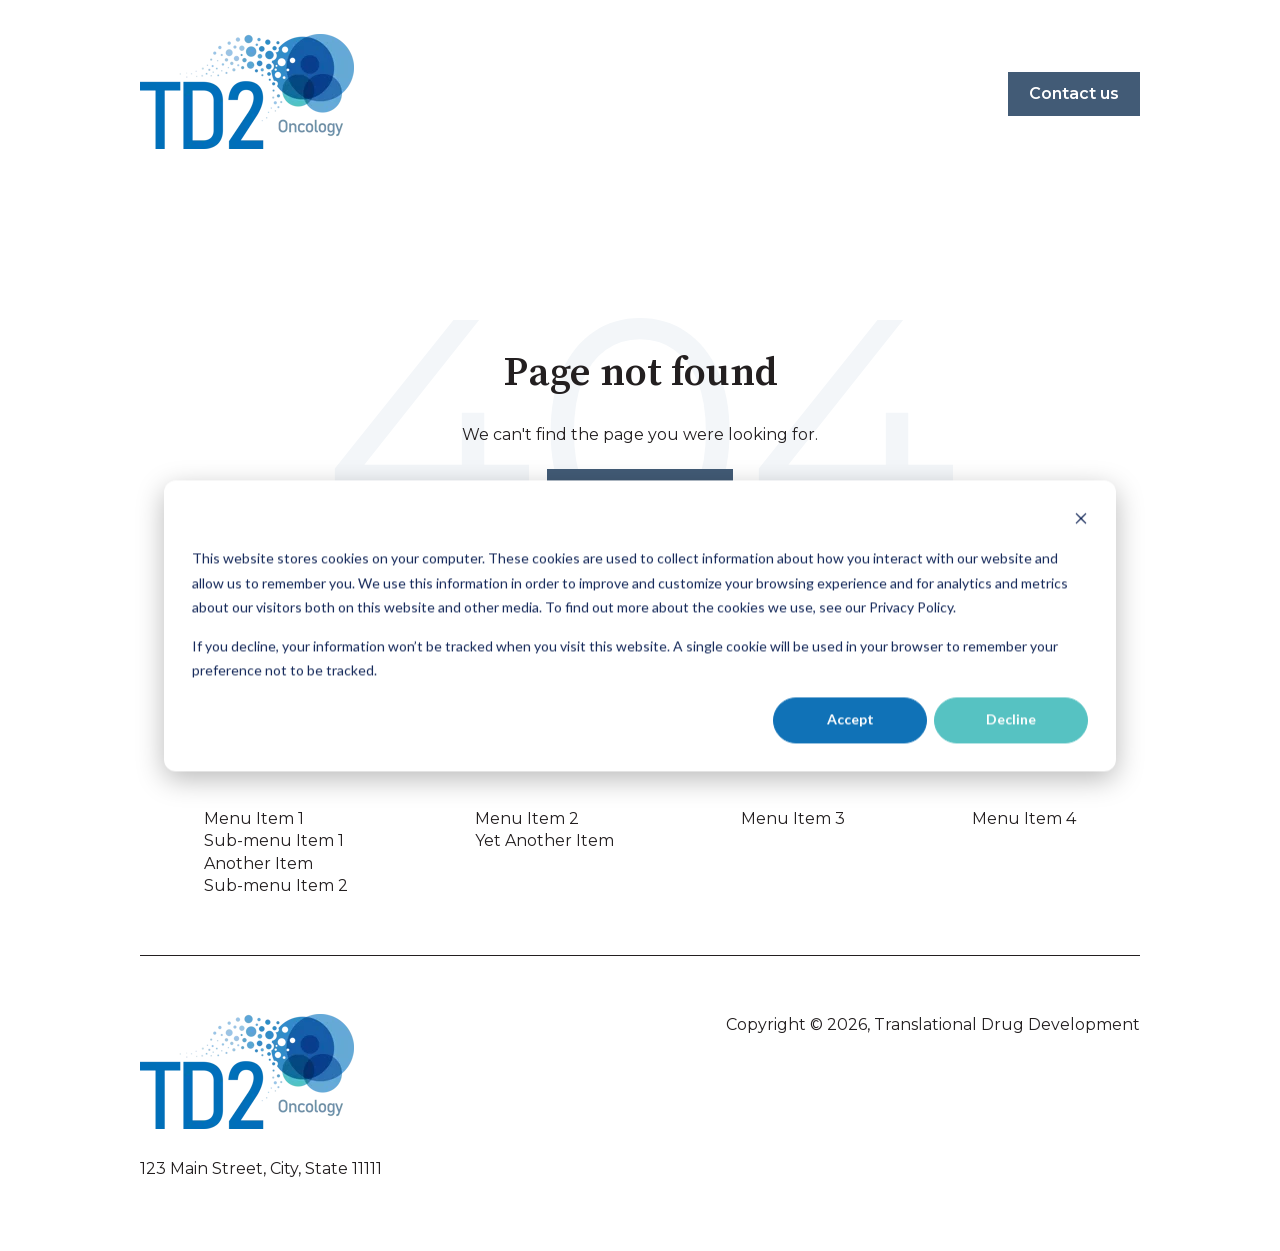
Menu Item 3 (793, 818)
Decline (1011, 719)
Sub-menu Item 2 (276, 885)
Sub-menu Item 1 (274, 840)
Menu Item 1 (254, 818)
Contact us (1074, 93)
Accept (850, 719)
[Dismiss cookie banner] (1081, 520)
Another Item (258, 863)
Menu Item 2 (527, 818)
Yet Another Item (544, 840)
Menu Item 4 (1024, 818)
